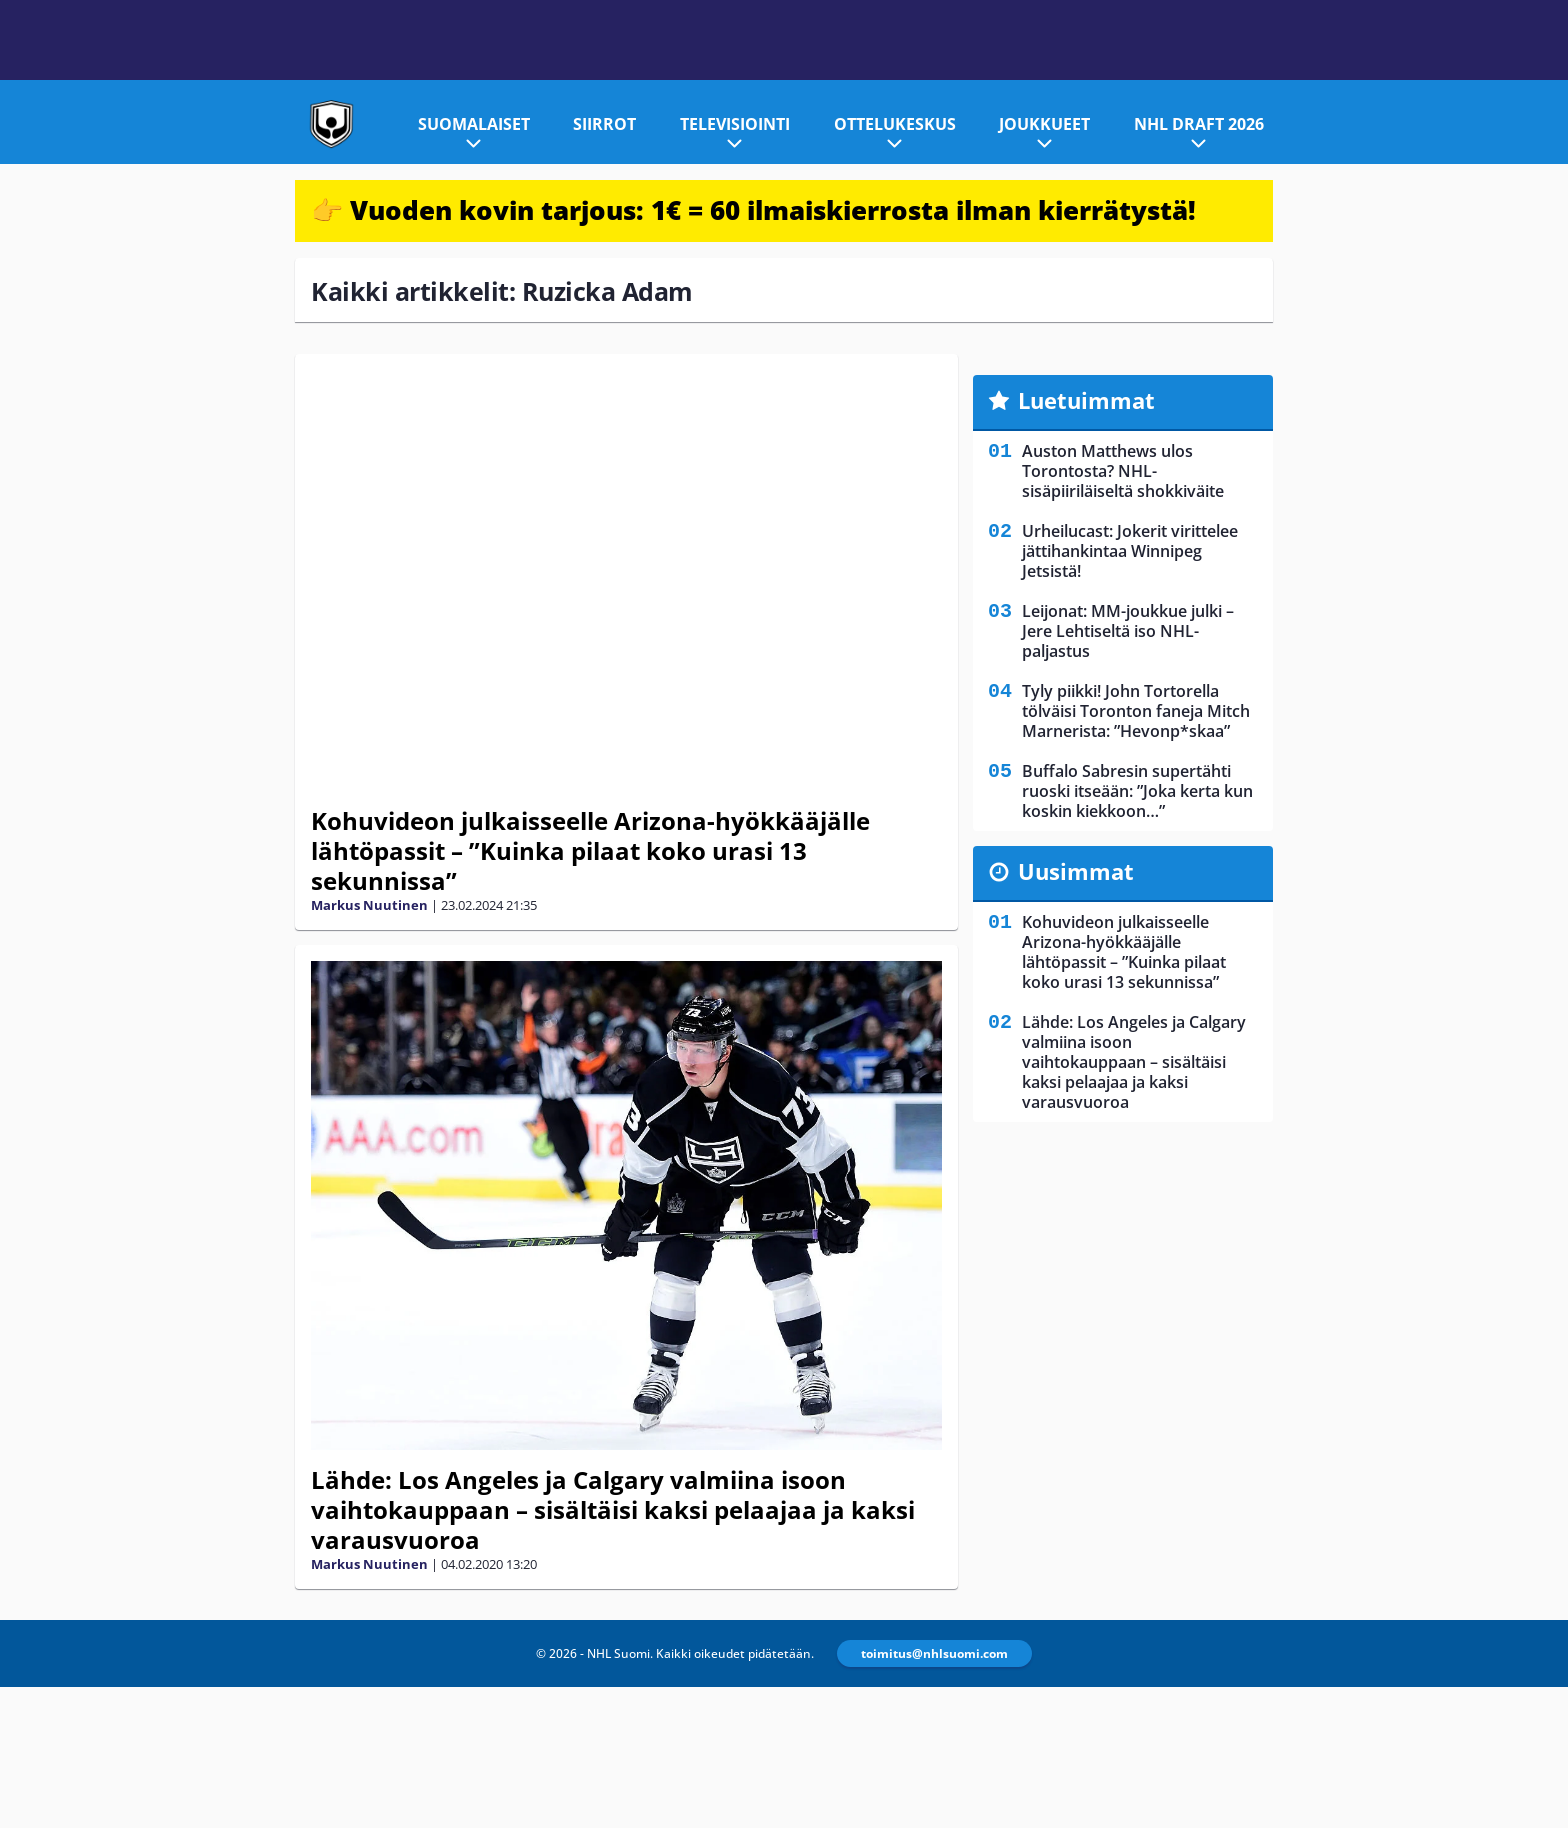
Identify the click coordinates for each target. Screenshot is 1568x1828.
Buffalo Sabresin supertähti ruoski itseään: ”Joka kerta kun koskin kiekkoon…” (1137, 791)
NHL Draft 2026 (1199, 124)
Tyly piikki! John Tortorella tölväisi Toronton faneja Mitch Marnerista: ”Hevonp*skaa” (1136, 711)
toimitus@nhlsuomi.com (934, 1653)
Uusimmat (1076, 871)
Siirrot (604, 124)
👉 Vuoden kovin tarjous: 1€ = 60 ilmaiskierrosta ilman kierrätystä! (753, 210)
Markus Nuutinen (369, 905)
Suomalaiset (474, 124)
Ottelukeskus (895, 124)
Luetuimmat (1086, 400)
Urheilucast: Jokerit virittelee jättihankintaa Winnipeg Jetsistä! (1130, 551)
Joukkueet (1044, 124)
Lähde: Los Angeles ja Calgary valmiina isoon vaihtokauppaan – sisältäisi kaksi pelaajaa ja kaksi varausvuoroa (613, 1509)
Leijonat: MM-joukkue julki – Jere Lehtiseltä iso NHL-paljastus (1128, 631)
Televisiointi (735, 124)
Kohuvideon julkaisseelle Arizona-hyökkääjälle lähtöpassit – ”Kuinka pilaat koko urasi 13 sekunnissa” (590, 850)
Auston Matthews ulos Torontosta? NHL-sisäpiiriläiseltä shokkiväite (1123, 471)
